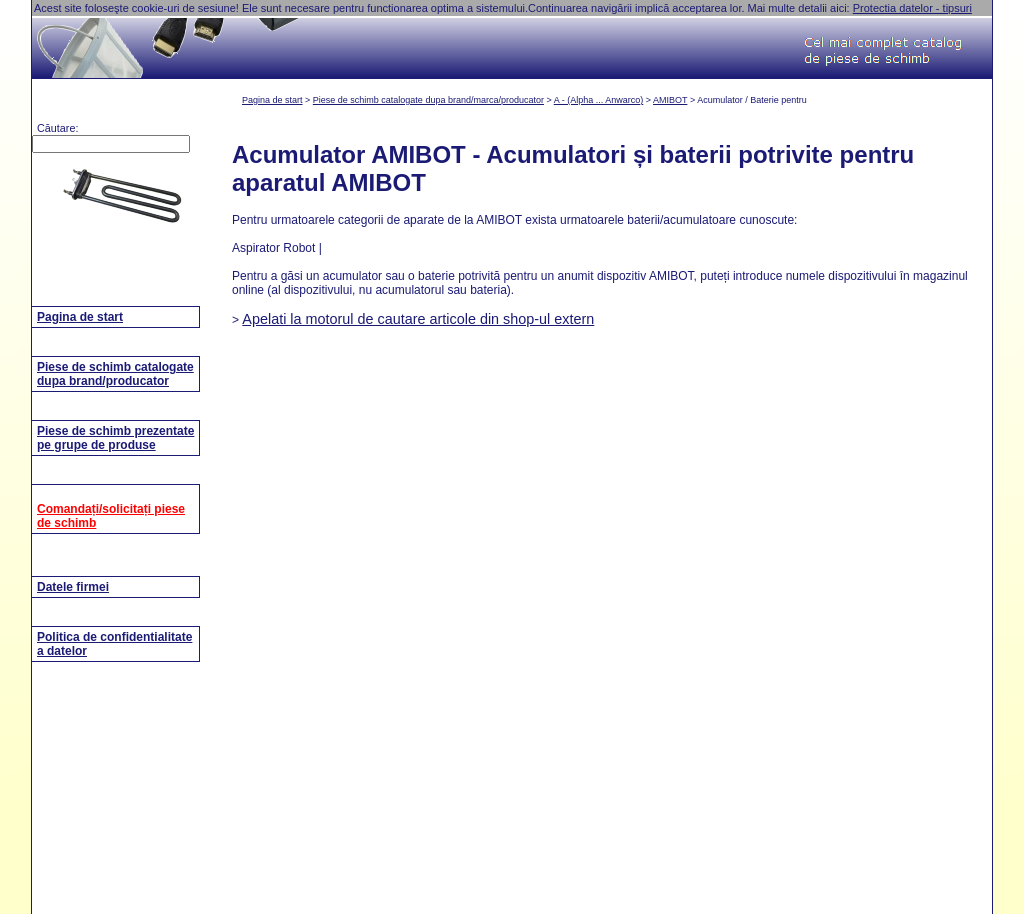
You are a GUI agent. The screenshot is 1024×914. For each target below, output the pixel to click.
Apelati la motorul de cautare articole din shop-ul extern (418, 319)
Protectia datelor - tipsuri (912, 8)
